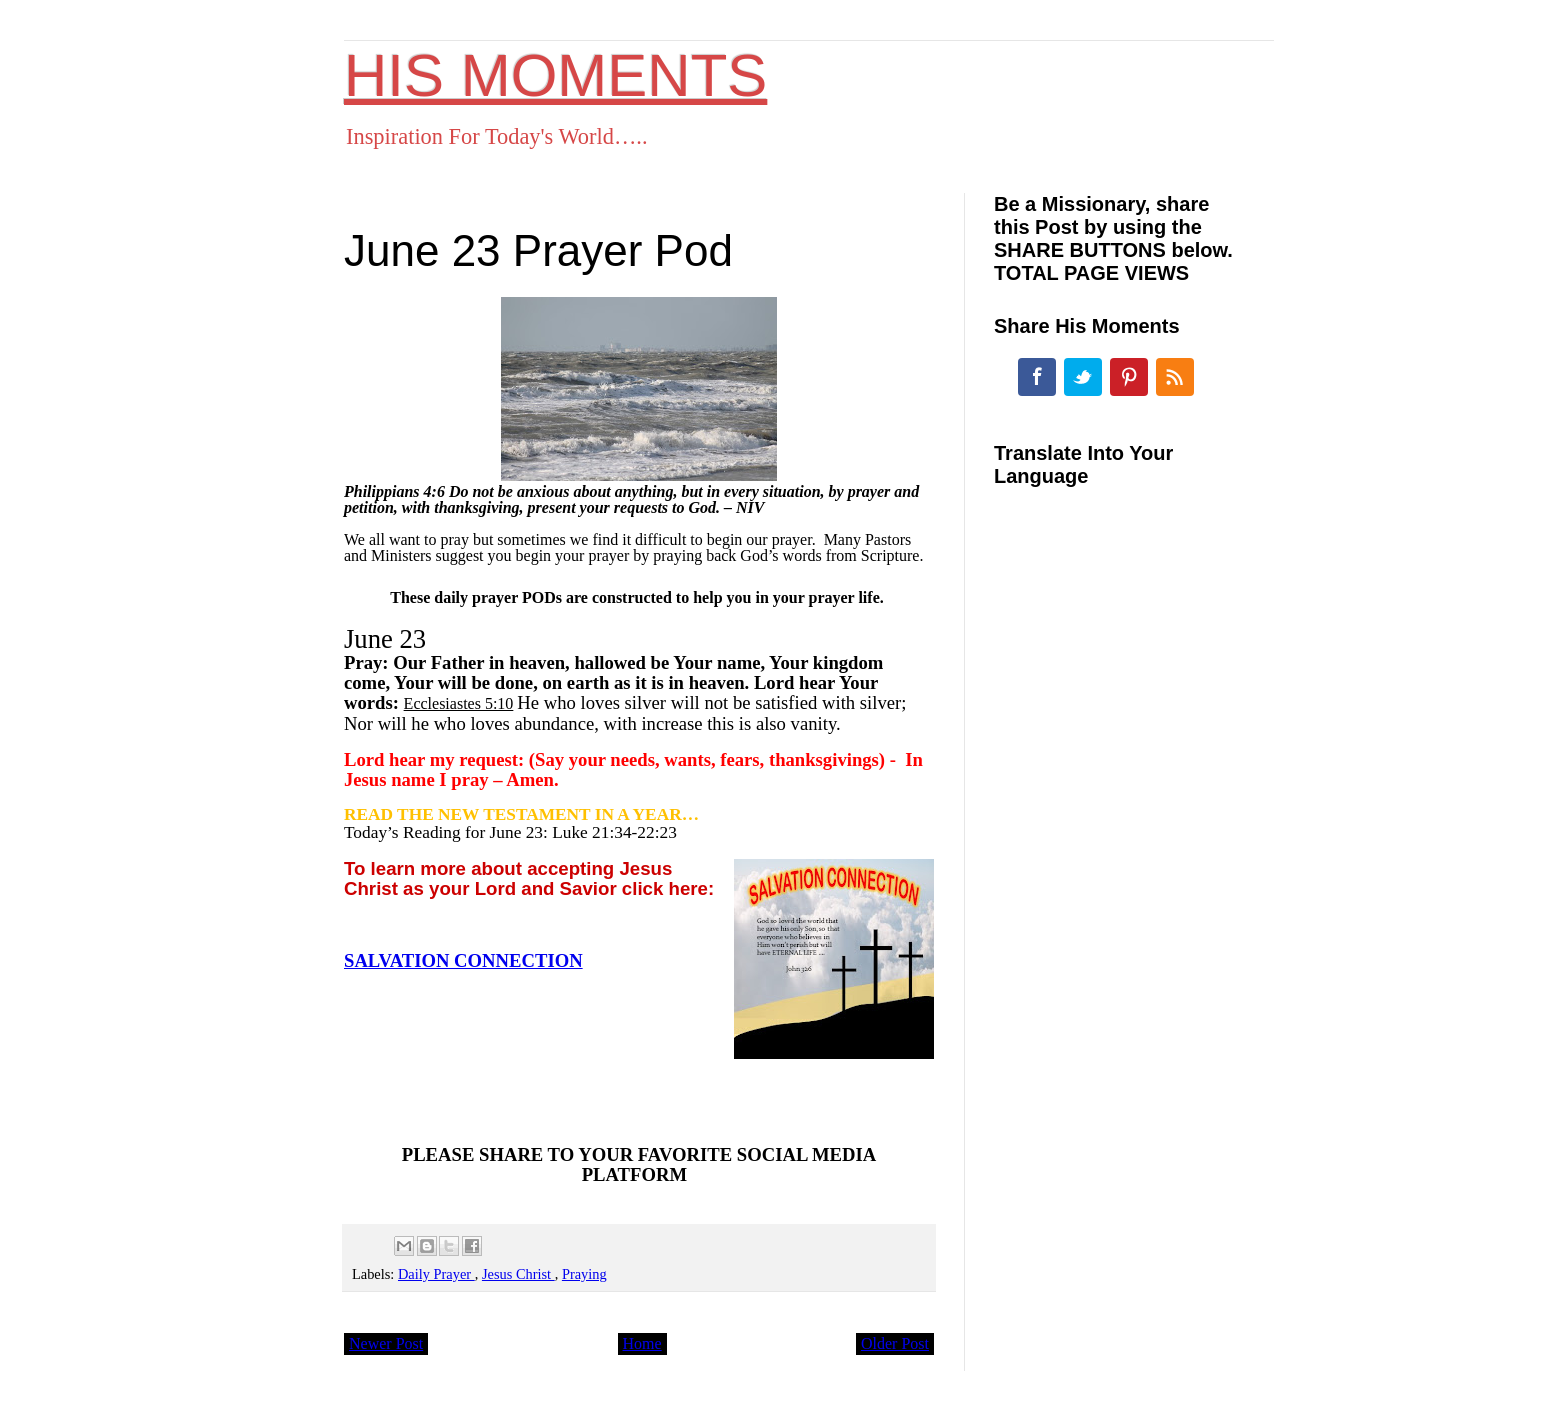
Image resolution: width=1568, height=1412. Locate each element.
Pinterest (1129, 377)
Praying (584, 1274)
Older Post (895, 1343)
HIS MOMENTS (555, 75)
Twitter (1083, 377)
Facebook (1037, 377)
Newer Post (386, 1343)
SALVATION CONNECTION (463, 960)
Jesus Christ (518, 1274)
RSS (1175, 377)
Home (642, 1343)
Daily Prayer (436, 1274)
